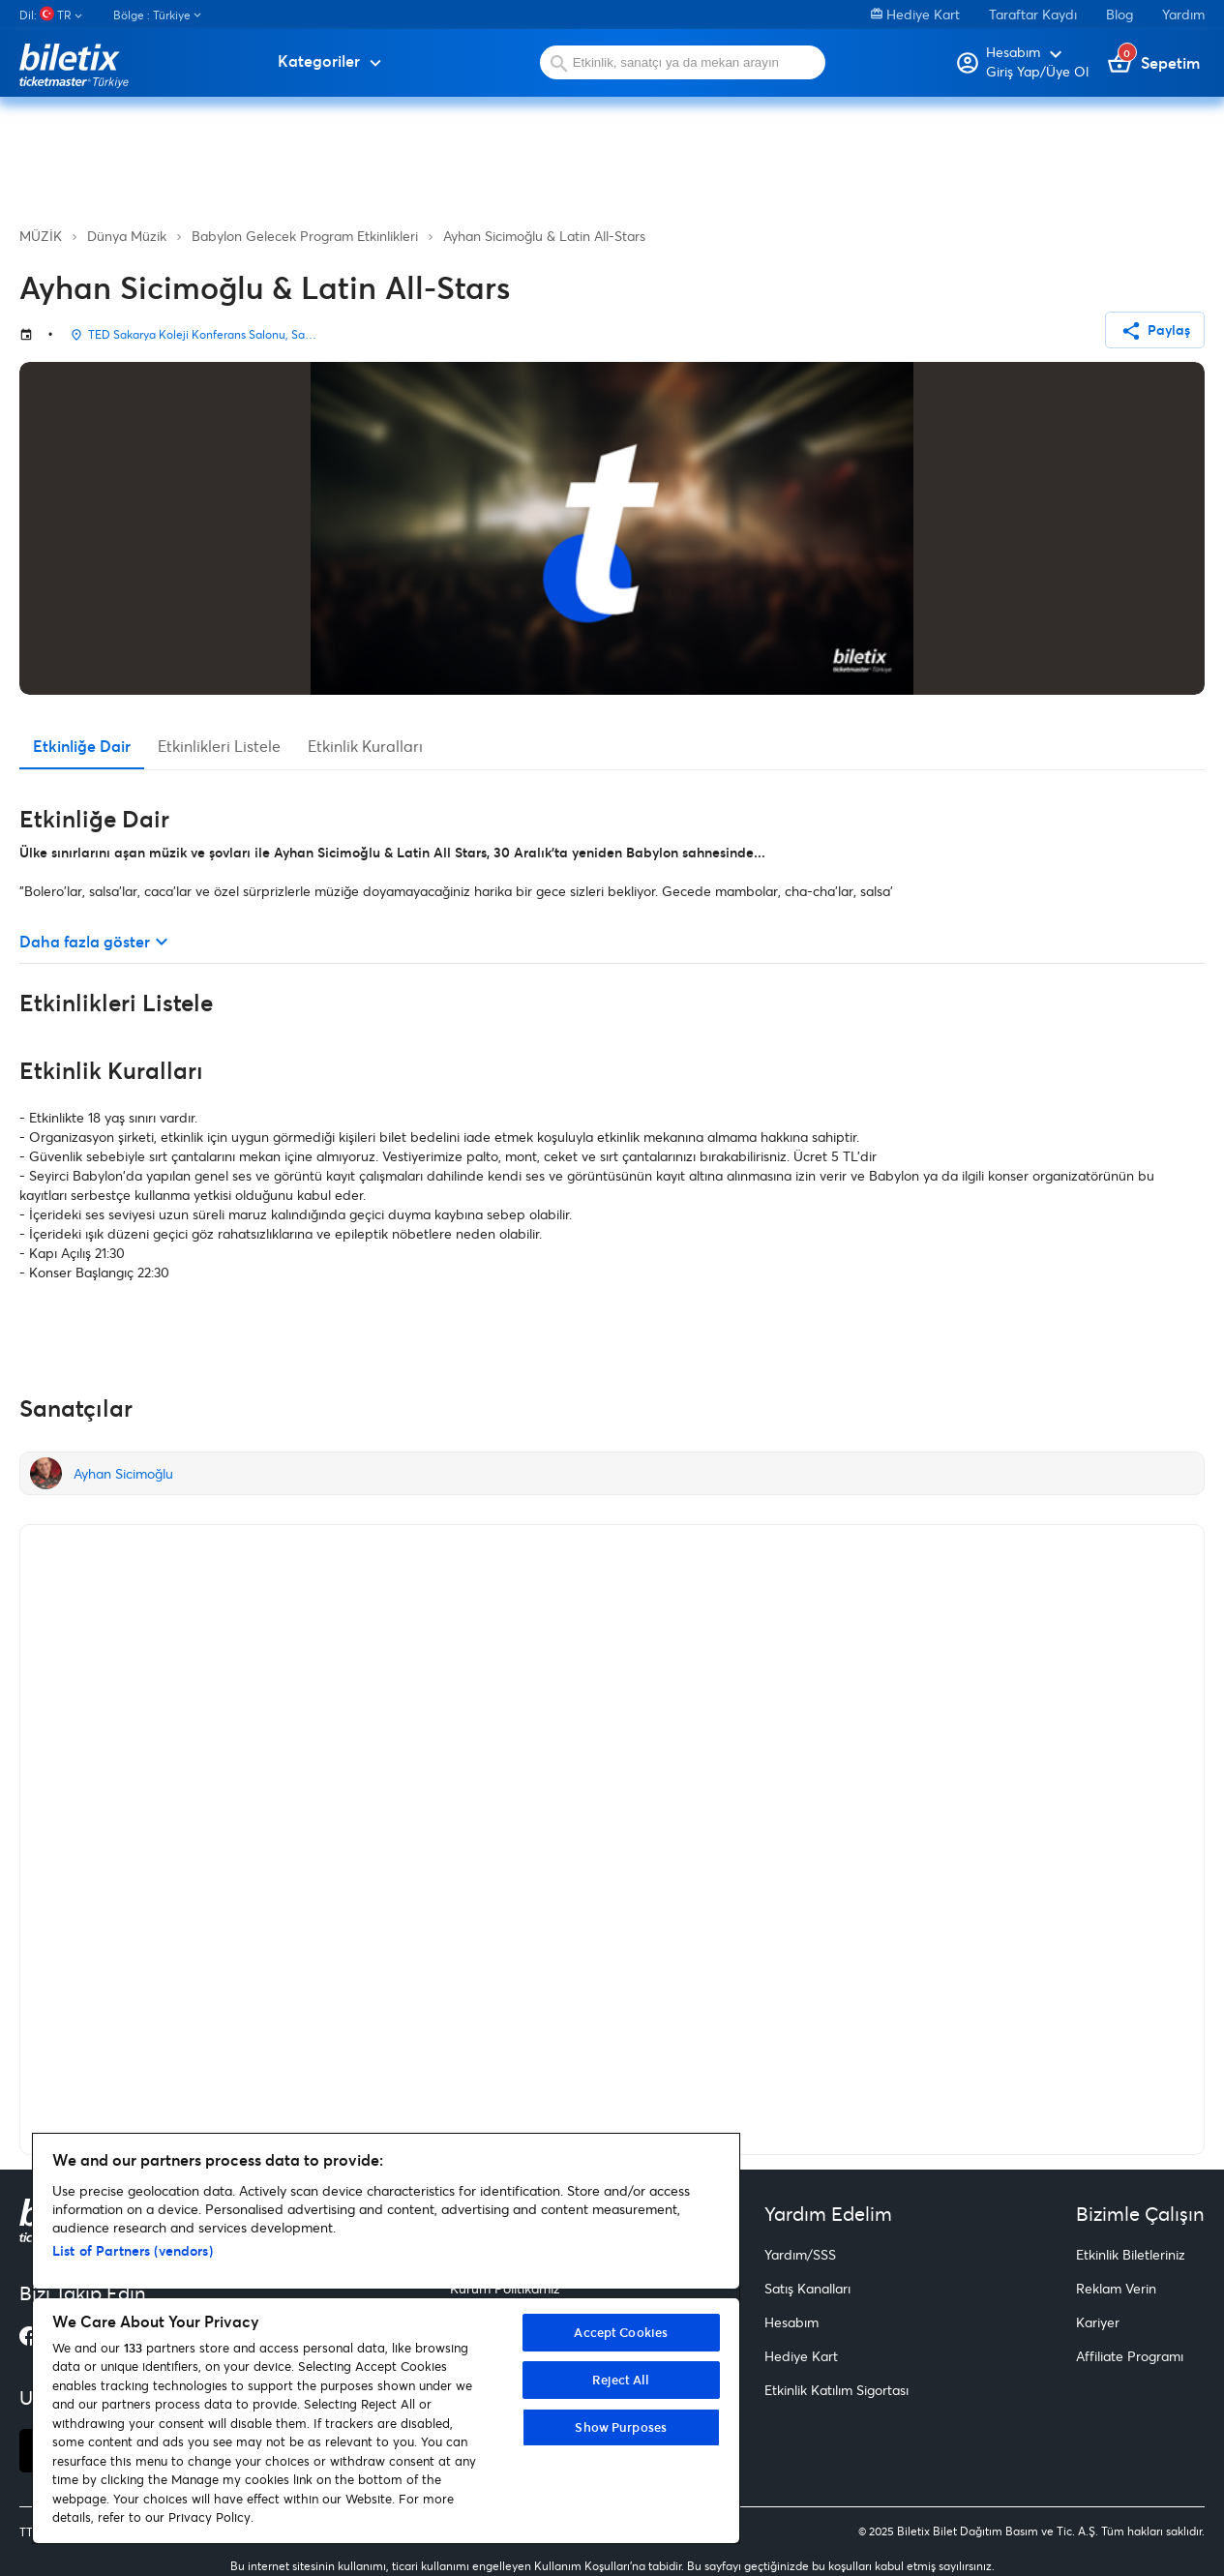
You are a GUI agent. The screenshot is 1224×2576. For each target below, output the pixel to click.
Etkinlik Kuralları (365, 745)
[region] (386, 2338)
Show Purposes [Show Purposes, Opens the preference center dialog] (621, 2427)
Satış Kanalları (807, 2288)
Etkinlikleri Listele (219, 745)
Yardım (1183, 14)
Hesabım (791, 2322)
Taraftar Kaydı (1033, 14)
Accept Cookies (621, 2332)
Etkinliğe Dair (82, 745)
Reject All (620, 2379)
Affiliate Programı (1129, 2356)
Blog (1119, 14)
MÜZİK (40, 235)
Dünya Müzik (126, 235)
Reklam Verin (1116, 2288)
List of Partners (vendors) (132, 2250)
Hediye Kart (915, 14)
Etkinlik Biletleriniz (1130, 2254)
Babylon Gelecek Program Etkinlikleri (305, 235)
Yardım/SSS (800, 2254)
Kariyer (1098, 2322)
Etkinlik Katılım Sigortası (836, 2390)
